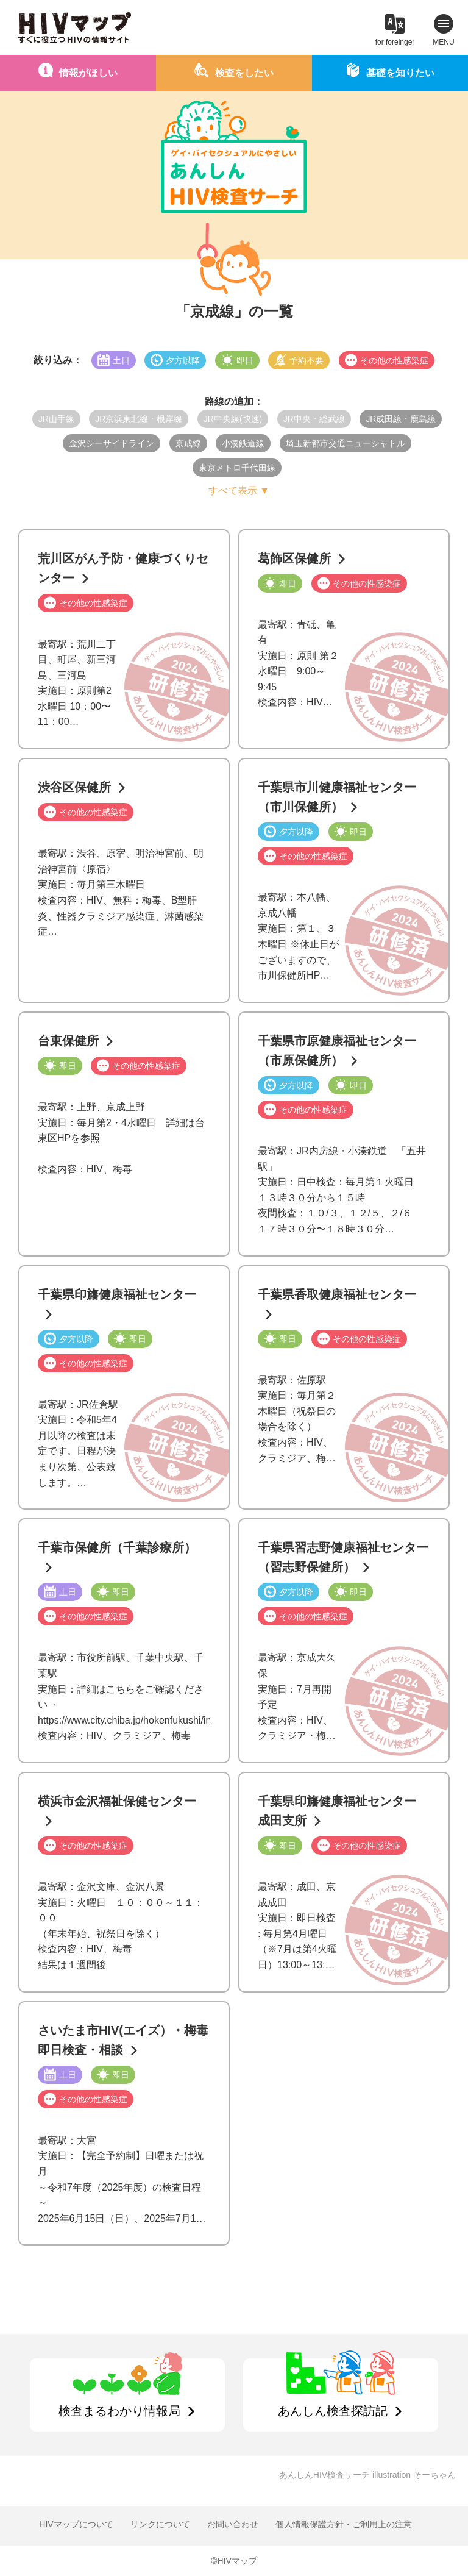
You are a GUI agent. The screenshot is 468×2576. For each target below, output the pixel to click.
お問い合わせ (232, 2524)
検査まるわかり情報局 (119, 2410)
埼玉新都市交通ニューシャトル (345, 443)
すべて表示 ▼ (238, 490)
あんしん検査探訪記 (333, 2410)
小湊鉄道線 (243, 443)
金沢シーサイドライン (111, 443)
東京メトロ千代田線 (237, 468)
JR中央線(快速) (233, 419)
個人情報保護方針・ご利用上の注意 (343, 2524)
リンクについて (160, 2524)
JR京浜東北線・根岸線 (138, 419)
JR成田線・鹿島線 (401, 419)
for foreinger (395, 42)
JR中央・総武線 (314, 419)
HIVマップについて (76, 2524)
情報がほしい (88, 73)
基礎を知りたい (400, 73)
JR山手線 (56, 419)
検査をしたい (244, 73)
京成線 (188, 443)
